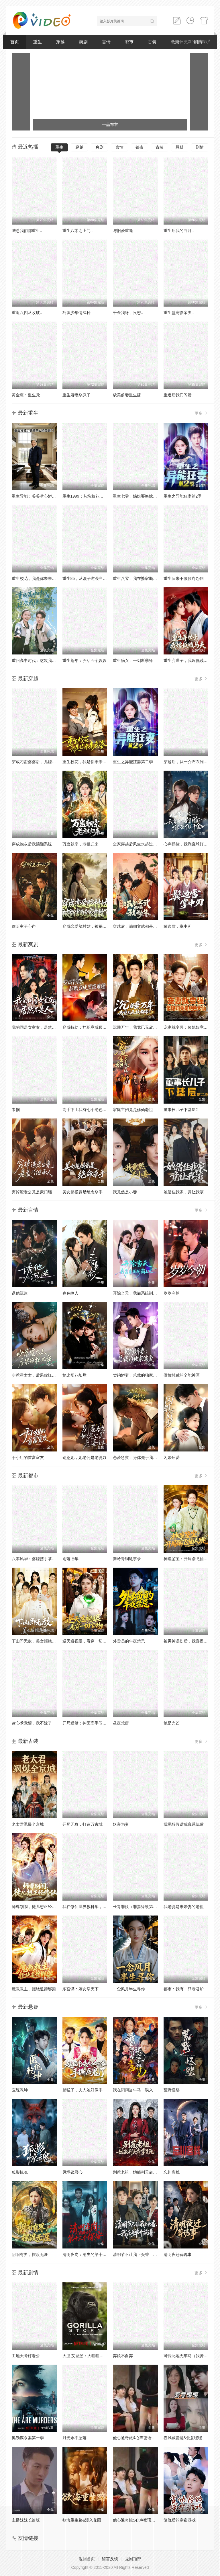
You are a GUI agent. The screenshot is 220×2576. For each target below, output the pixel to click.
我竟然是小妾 (125, 1192)
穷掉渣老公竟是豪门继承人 (36, 1192)
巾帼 (16, 1109)
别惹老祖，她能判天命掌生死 (139, 2172)
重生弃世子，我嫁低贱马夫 (188, 660)
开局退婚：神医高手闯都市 (86, 1723)
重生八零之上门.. (77, 230)
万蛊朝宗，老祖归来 (80, 844)
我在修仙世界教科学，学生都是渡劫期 (96, 1906)
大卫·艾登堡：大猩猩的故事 (87, 2355)
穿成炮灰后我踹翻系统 (32, 844)
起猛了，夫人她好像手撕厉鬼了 (90, 2090)
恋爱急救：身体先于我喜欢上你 (141, 1457)
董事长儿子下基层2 (181, 1109)
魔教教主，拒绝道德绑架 (34, 1989)
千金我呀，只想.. (128, 312)
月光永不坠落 (74, 2437)
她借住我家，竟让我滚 (184, 1192)
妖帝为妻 (121, 1824)
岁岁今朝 (172, 1293)
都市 (129, 41)
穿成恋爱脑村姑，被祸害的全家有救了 (96, 926)
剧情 (200, 147)
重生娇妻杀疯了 (76, 395)
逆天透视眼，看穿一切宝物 (86, 1641)
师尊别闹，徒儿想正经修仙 (36, 1906)
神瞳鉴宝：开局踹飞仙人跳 (188, 1558)
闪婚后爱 (172, 1457)
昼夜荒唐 (121, 1723)
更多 (201, 413)
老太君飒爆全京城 (28, 1824)
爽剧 (83, 41)
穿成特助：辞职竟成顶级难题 (88, 1027)
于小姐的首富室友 (28, 1457)
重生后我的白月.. (179, 230)
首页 (14, 41)
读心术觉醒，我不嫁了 (32, 1723)
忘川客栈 (172, 2172)
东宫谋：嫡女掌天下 (80, 1989)
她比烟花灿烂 (74, 1375)
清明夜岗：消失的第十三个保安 (90, 2254)
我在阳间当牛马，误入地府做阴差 (143, 2090)
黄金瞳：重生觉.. (27, 395)
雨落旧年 (70, 1558)
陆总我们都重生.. (27, 230)
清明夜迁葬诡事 (178, 2254)
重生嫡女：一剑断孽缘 (133, 660)
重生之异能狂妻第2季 (183, 496)
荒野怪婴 (172, 2090)
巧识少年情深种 (76, 312)
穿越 (60, 41)
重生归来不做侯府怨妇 (184, 578)
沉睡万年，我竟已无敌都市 (137, 1027)
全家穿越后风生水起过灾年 (137, 844)
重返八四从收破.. (27, 312)
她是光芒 (172, 1723)
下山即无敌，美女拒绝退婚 (36, 1641)
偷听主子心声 (24, 926)
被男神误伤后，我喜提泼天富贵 (192, 1641)
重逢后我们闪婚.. (179, 395)
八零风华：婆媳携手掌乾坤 (36, 1558)
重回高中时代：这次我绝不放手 (40, 660)
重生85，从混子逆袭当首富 (86, 578)
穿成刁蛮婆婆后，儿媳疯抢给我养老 (44, 761)
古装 (152, 41)
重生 (37, 41)
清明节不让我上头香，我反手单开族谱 (147, 2254)
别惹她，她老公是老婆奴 (84, 1457)
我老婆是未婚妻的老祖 (184, 1906)
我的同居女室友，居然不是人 (38, 1027)
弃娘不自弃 (123, 2355)
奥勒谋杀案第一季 (28, 2437)
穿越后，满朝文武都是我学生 (139, 926)
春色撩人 (70, 1293)
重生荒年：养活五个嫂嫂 (84, 660)
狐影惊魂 (20, 2172)
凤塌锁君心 (72, 2172)
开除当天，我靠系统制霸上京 (139, 1293)
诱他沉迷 (20, 1293)
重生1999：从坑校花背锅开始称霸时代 (96, 496)
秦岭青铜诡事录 (127, 1558)
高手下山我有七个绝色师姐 (86, 1109)
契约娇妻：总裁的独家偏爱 (137, 1375)
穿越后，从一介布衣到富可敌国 (192, 761)
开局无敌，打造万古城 (82, 1824)
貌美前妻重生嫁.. (128, 395)
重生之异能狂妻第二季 (133, 761)
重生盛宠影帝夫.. (179, 312)
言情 (106, 41)
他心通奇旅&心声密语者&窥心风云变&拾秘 (151, 2437)
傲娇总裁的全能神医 (182, 1375)
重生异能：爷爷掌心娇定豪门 (38, 496)
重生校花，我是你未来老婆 (36, 578)
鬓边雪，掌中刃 (178, 926)
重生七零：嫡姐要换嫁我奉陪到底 (143, 496)
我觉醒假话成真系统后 (184, 1824)
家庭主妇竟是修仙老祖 (133, 1109)
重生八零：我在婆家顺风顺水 (139, 578)
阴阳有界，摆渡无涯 (30, 2254)
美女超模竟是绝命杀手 (82, 1192)
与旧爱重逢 (123, 230)
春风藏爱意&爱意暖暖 (183, 2437)
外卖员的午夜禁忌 (129, 1641)
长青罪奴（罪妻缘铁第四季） (139, 1906)
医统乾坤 (20, 2090)
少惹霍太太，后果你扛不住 (36, 1375)
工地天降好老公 (26, 2355)
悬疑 (180, 147)
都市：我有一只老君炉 (184, 1989)
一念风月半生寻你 (129, 1989)
